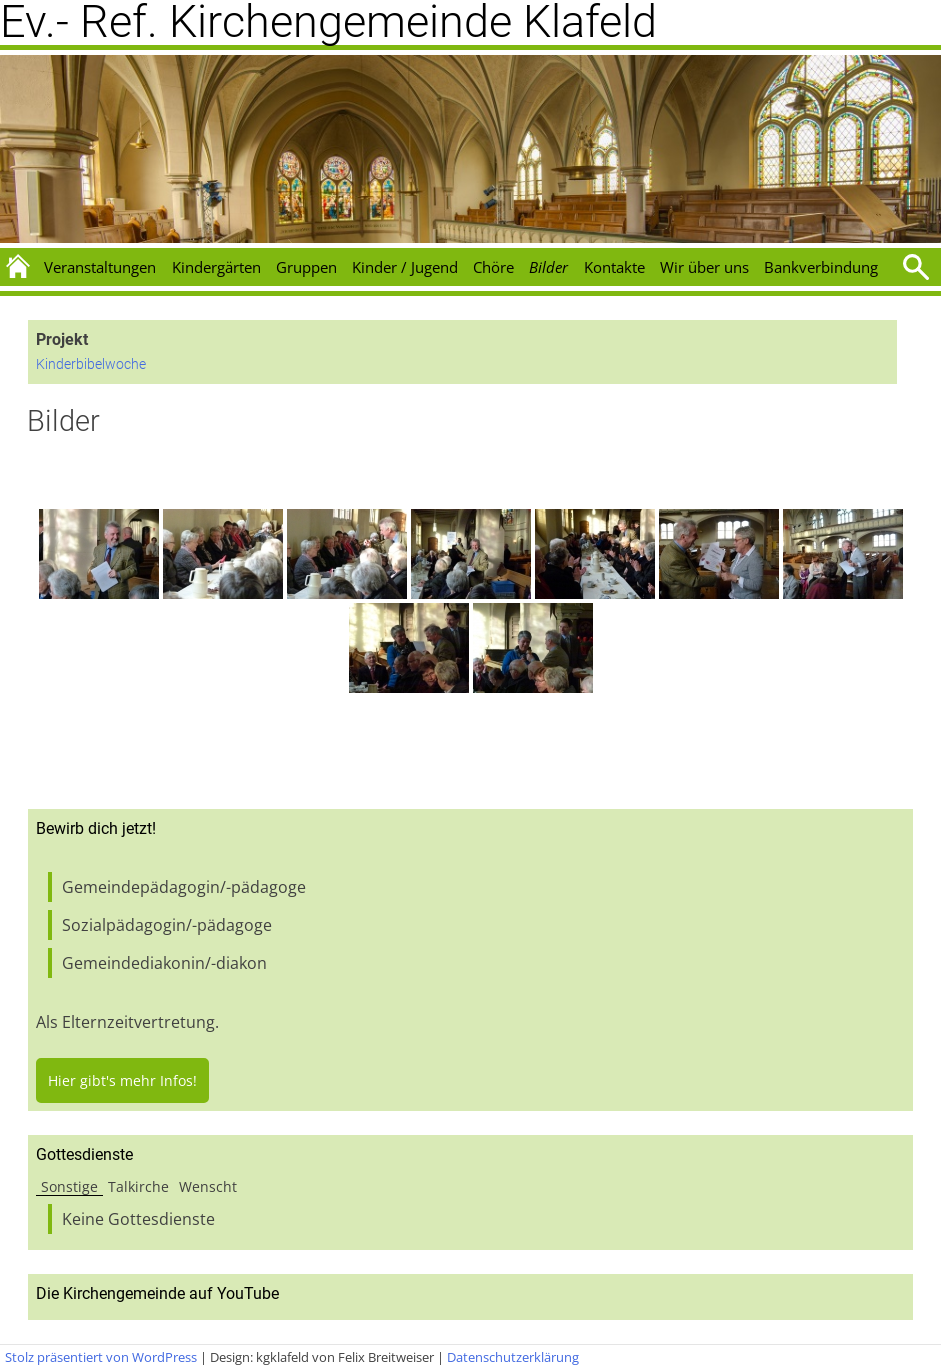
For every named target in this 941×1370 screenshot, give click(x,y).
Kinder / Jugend (405, 267)
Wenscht (208, 1186)
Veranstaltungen (100, 267)
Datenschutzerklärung (513, 1357)
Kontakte (614, 267)
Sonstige (69, 1186)
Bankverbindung (821, 267)
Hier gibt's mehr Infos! (122, 1080)
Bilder (548, 267)
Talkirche (138, 1186)
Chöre (493, 267)
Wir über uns (704, 267)
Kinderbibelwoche (91, 364)
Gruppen (306, 267)
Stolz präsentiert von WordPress (101, 1357)
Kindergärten (216, 267)
